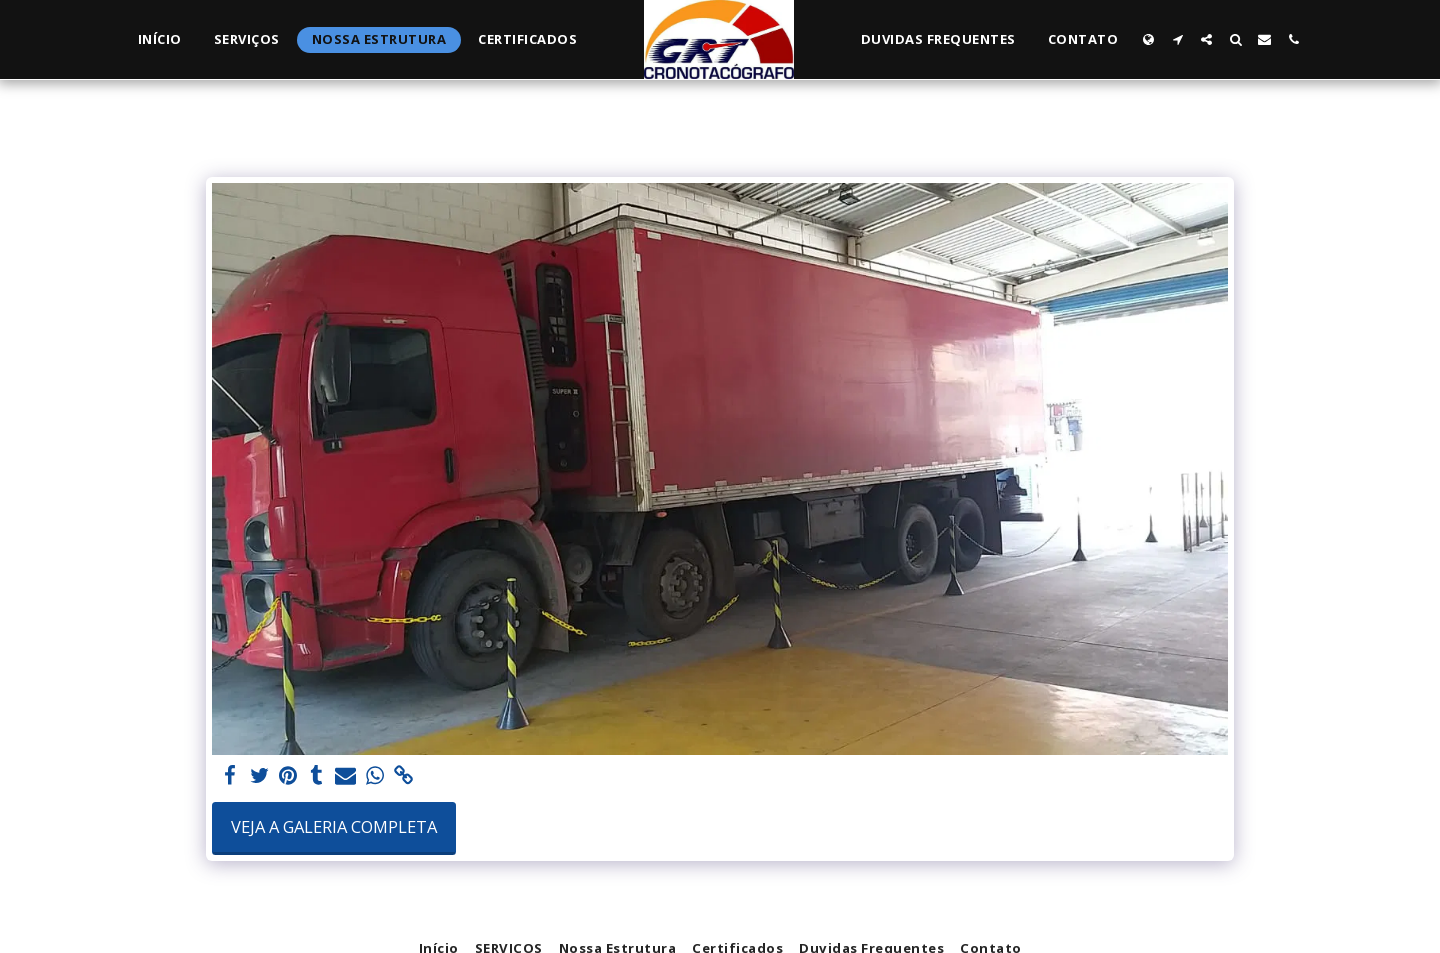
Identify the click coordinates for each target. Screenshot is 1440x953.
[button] (1177, 39)
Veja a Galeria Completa (334, 826)
